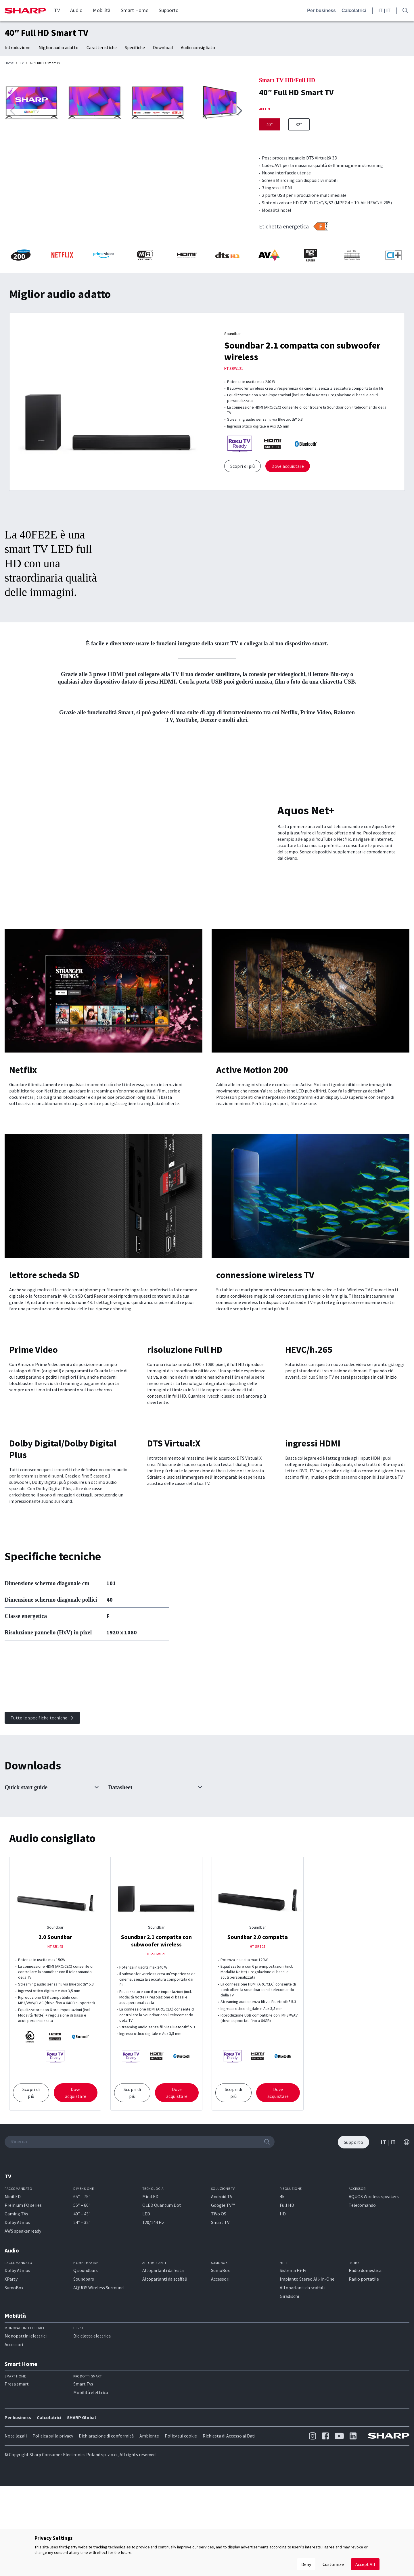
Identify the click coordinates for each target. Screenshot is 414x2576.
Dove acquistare (287, 510)
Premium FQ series (23, 2311)
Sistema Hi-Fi (293, 2376)
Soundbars (83, 2385)
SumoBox (14, 2393)
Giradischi (289, 2402)
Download (163, 47)
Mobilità (101, 10)
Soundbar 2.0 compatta (257, 2042)
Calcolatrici (354, 10)
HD (283, 2319)
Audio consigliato (198, 47)
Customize (333, 2564)
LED (146, 2319)
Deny (306, 2564)
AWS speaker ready (23, 2337)
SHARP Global (81, 2523)
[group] (126, 153)
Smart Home (134, 10)
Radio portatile (364, 2385)
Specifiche (135, 47)
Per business (321, 10)
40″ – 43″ (82, 2319)
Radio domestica (365, 2376)
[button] (239, 264)
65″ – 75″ (82, 2302)
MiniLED (13, 2302)
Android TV (221, 2302)
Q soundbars (85, 2376)
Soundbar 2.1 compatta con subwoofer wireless (156, 2046)
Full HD (287, 2311)
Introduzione (17, 47)
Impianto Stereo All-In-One (307, 2385)
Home (9, 63)
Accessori (220, 2385)
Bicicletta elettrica (92, 2441)
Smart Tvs (83, 2489)
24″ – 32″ (82, 2328)
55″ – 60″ (82, 2311)
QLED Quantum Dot (161, 2311)
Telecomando (362, 2311)
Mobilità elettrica (90, 2498)
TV (57, 10)
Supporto (169, 10)
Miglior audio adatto (58, 47)
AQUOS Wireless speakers (374, 2302)
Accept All (365, 2564)
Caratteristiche (102, 47)
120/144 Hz (153, 2328)
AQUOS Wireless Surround (98, 2393)
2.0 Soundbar (55, 2042)
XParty (11, 2385)
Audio (76, 10)
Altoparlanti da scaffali (164, 2385)
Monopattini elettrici (26, 2441)
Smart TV (220, 2328)
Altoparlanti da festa (163, 2376)
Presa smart (17, 2489)
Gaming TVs (16, 2319)
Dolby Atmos (17, 2328)
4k (282, 2302)
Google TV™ (223, 2311)
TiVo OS (218, 2319)
